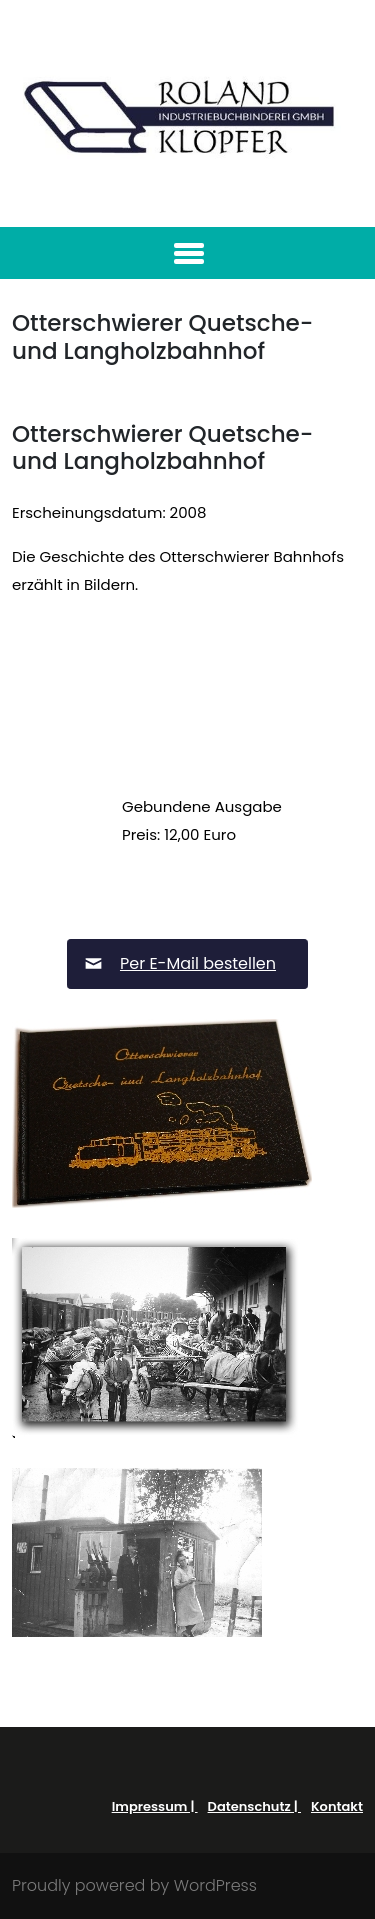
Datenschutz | (254, 1806)
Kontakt (337, 1806)
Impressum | (155, 1806)
